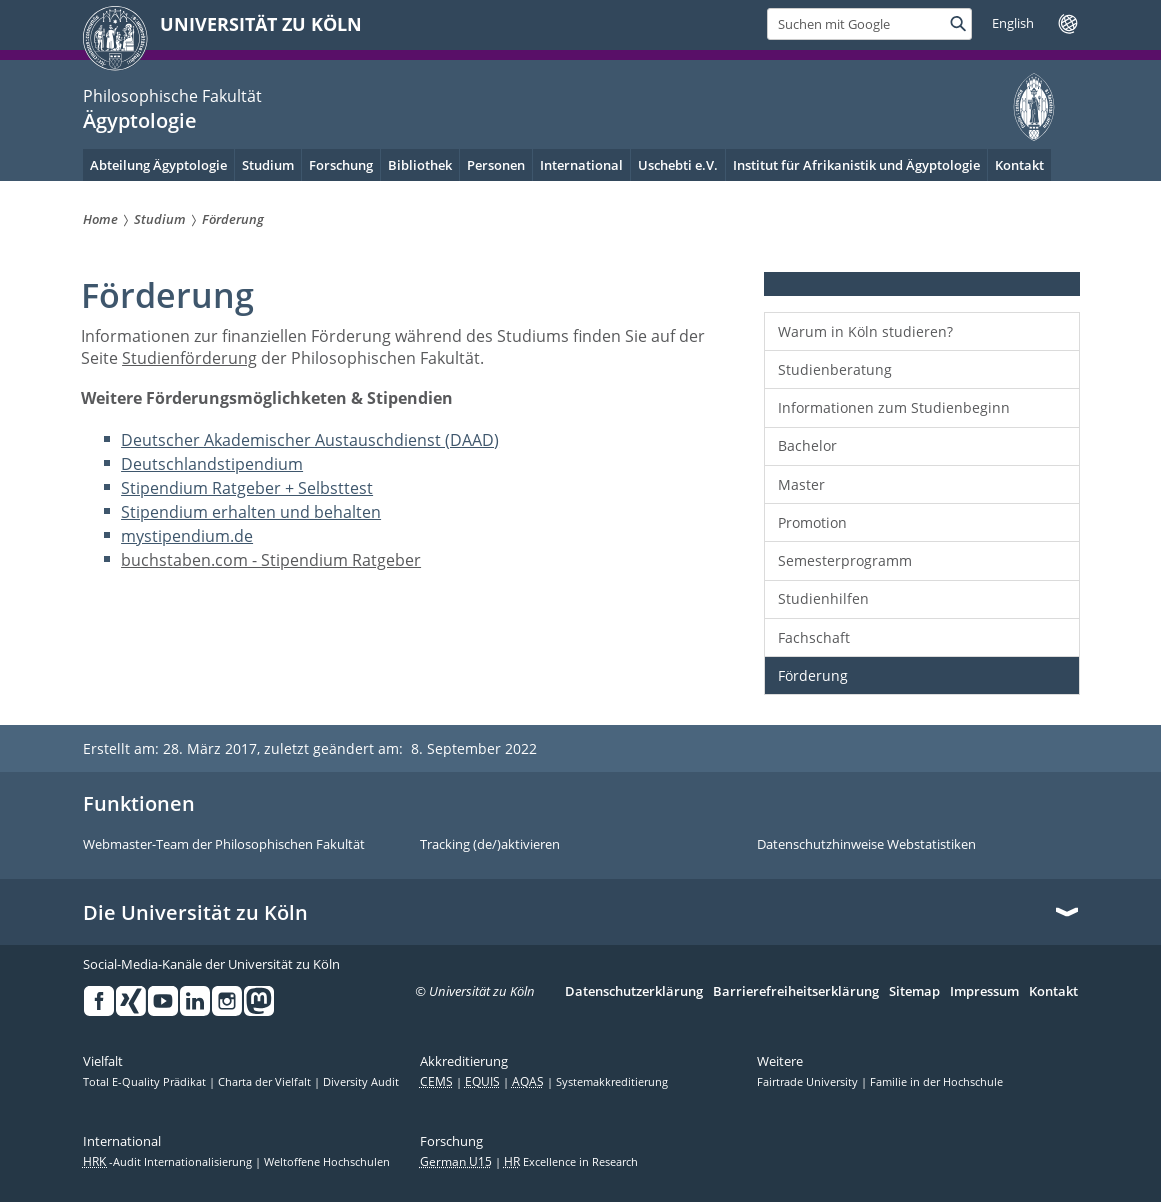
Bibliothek (420, 165)
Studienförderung (189, 358)
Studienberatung (835, 369)
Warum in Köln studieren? (865, 331)
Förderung (813, 675)
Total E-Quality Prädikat (146, 1082)
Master (801, 484)
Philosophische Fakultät (172, 96)
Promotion (812, 522)
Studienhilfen (823, 598)
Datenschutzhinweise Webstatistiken (866, 845)
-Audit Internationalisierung (169, 1162)
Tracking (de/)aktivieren (490, 845)
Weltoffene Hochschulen (327, 1162)
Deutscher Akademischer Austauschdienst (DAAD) (310, 440)
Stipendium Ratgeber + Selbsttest (247, 488)
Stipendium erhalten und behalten (251, 512)
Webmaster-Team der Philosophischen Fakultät (224, 845)
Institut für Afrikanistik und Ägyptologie (856, 165)
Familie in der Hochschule (936, 1082)
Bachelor (807, 445)
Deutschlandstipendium (212, 464)
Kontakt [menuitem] (1019, 165)
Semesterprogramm (845, 560)
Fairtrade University (809, 1082)
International (581, 165)
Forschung (341, 165)
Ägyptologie (140, 120)
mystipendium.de (187, 536)
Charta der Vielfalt (266, 1082)
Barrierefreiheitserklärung (796, 992)
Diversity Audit (361, 1082)
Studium (268, 165)
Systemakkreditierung (612, 1082)
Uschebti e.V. (678, 165)
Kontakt (1053, 992)
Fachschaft (814, 637)
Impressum (984, 992)
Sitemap (914, 992)
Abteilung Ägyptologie (158, 165)
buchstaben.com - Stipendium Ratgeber (271, 560)
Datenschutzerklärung (634, 992)
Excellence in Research (571, 1162)
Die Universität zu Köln (195, 913)
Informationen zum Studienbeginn (894, 407)
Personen (496, 165)
